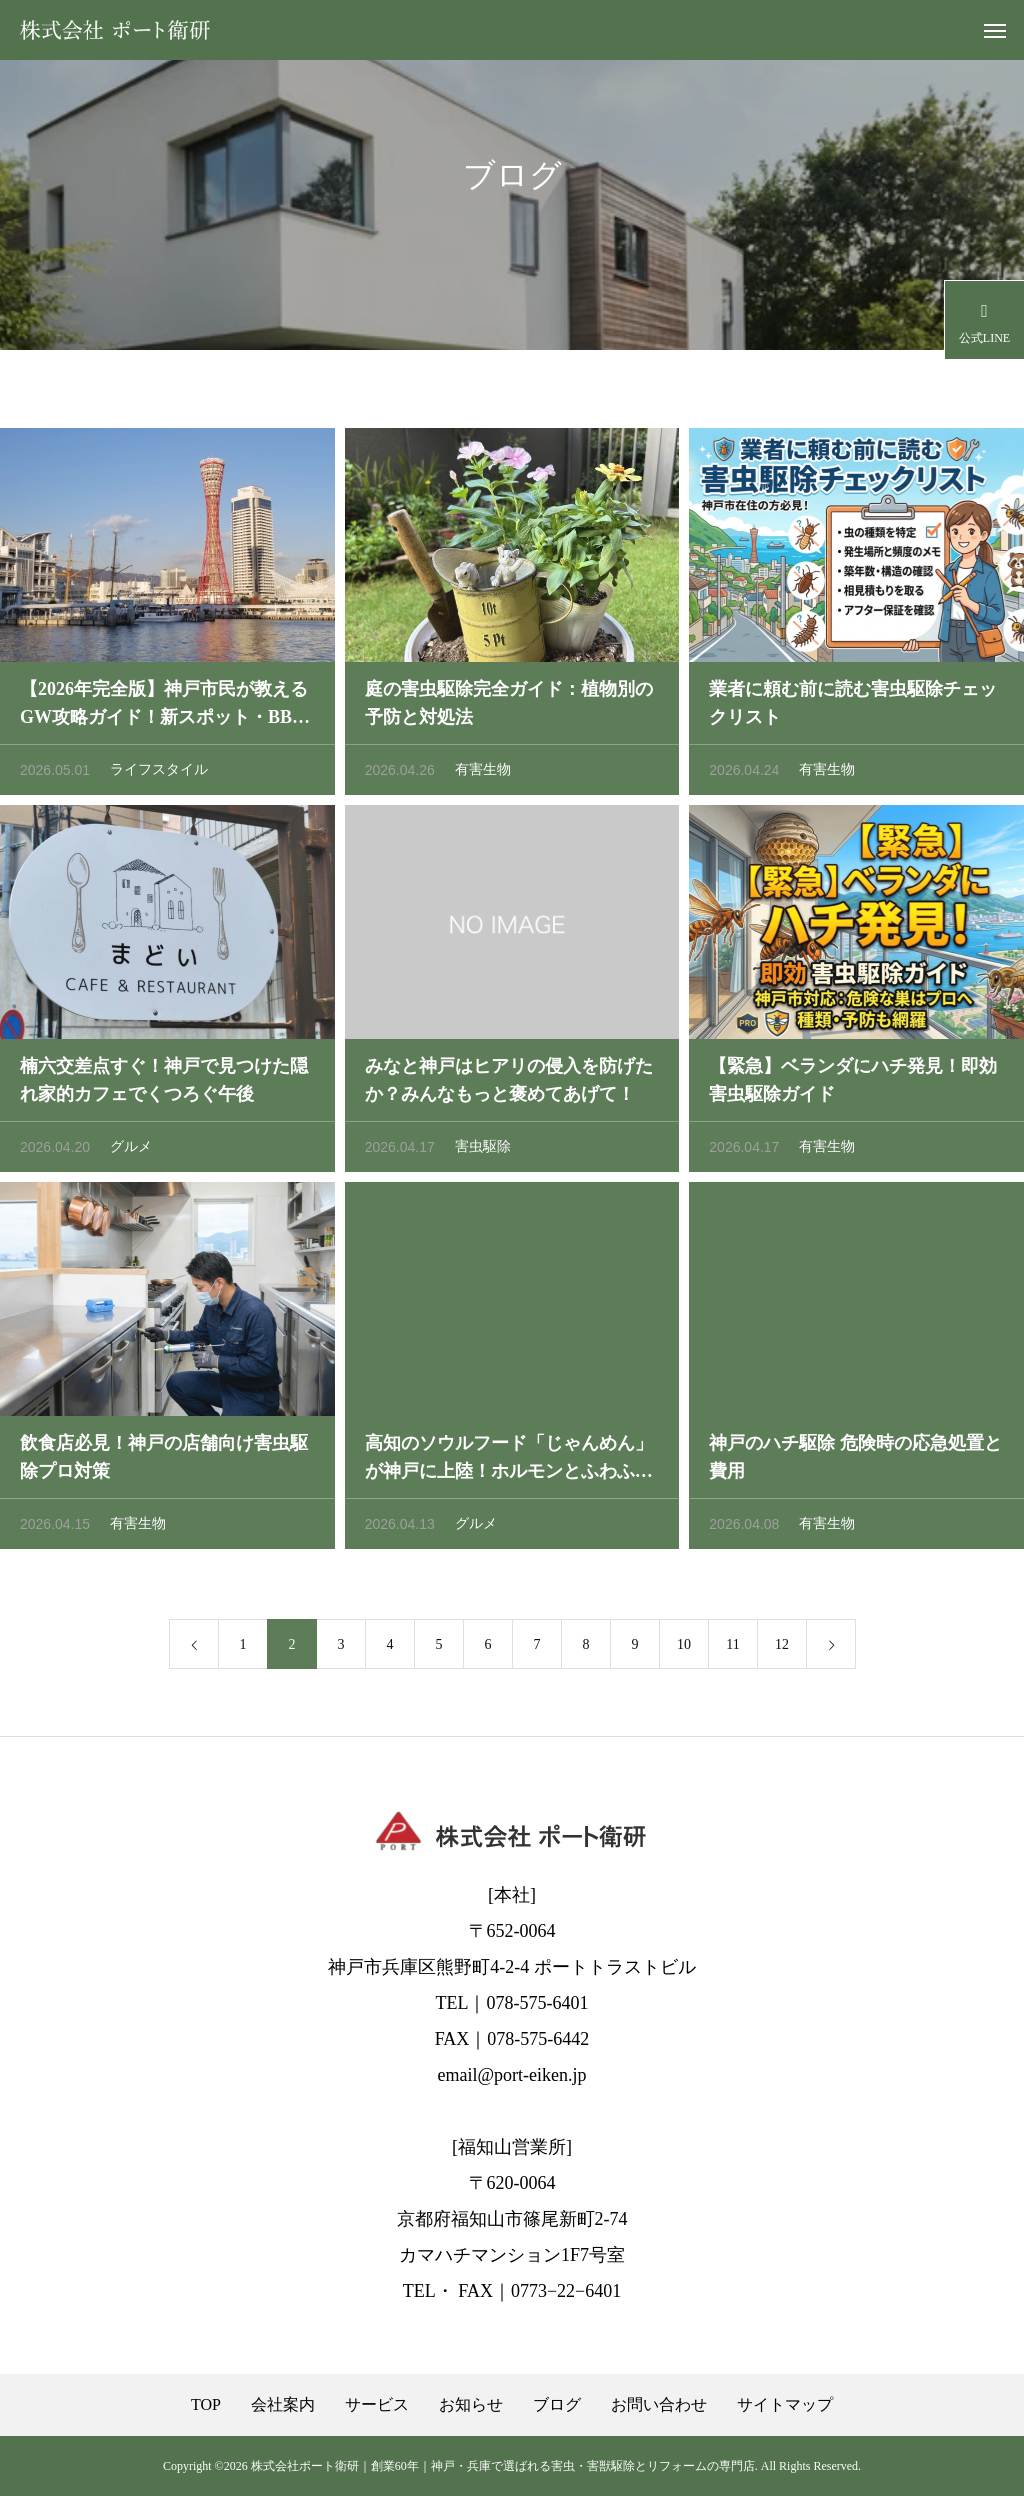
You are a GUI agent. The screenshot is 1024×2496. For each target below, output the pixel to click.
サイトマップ (785, 2405)
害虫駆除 (483, 1150)
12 (782, 1648)
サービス (377, 2405)
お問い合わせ (659, 2405)
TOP (206, 2405)
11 (732, 1648)
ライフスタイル (159, 773)
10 (684, 1648)
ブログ (557, 2405)
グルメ (131, 1150)
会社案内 (283, 2405)
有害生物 (483, 773)
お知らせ (471, 2405)
